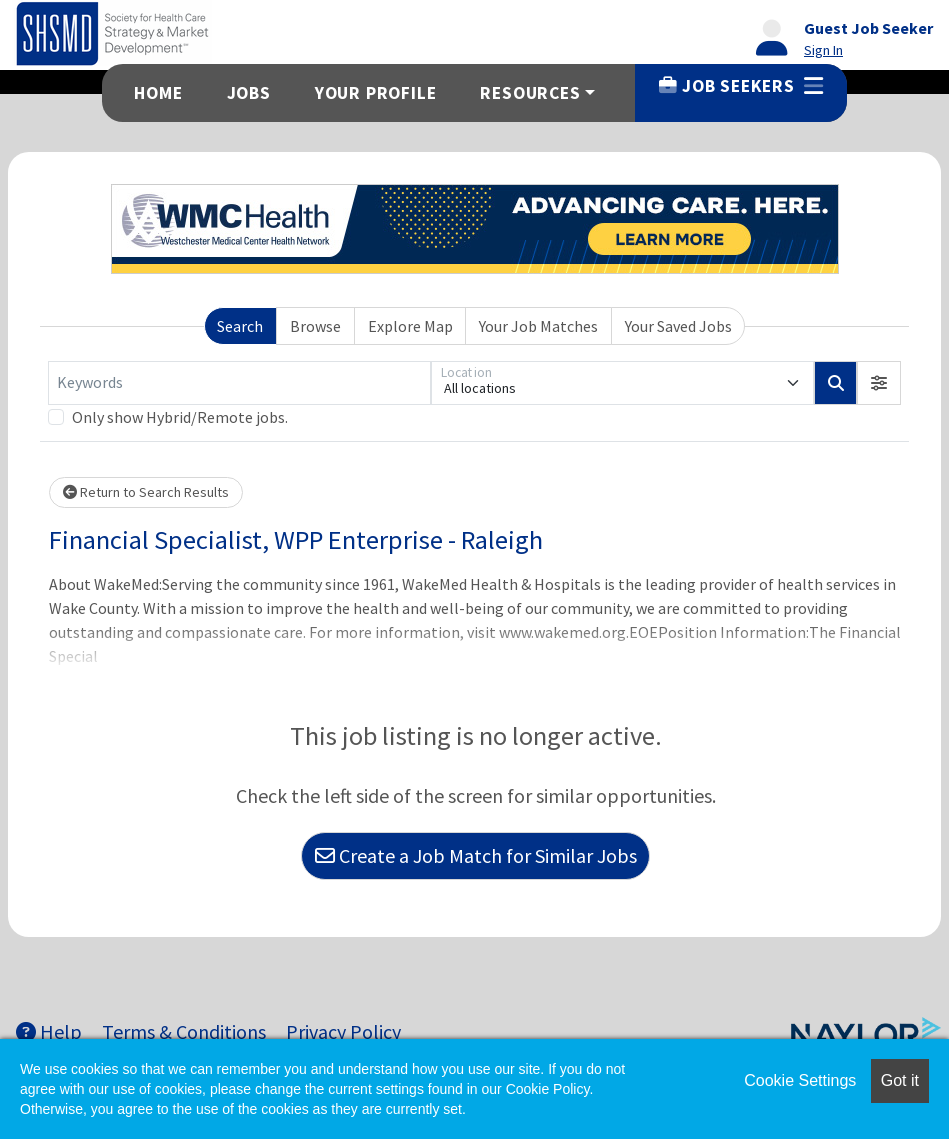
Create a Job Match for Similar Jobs (476, 855)
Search (240, 326)
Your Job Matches (538, 326)
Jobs (249, 93)
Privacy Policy (343, 1031)
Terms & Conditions (184, 1031)
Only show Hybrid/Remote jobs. (180, 417)
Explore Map (410, 326)
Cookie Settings (800, 1080)
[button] (879, 383)
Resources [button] (530, 93)
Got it (900, 1080)
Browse (315, 326)
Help (49, 1031)
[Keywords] (239, 383)
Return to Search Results (146, 492)
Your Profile (376, 93)
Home (158, 93)
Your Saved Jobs (678, 326)
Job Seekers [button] (740, 86)
